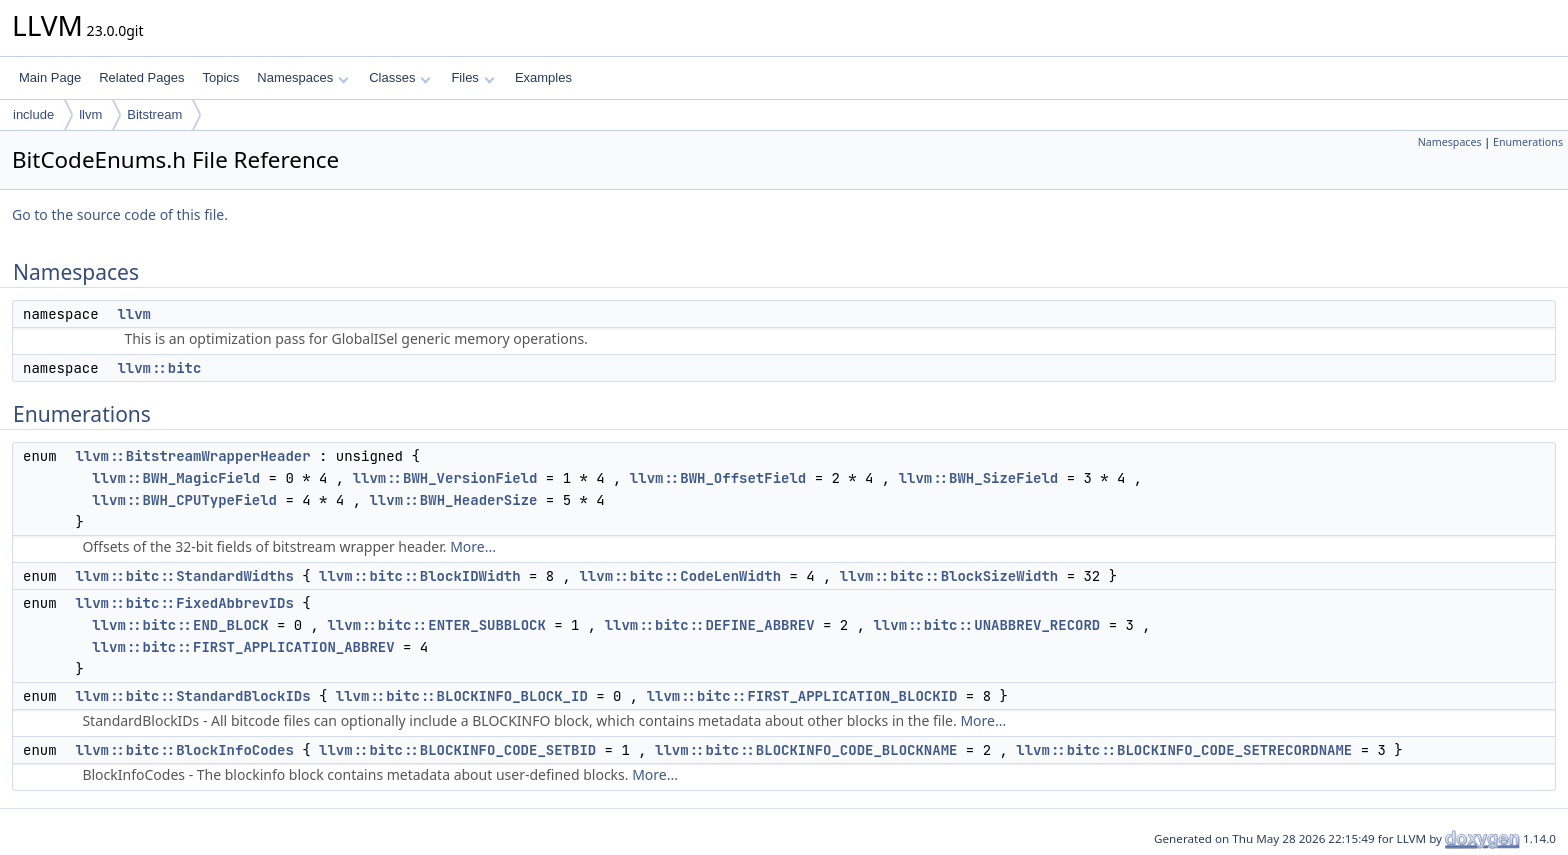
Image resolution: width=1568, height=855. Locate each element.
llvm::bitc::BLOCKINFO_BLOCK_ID (462, 696)
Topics (220, 77)
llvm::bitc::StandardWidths (184, 576)
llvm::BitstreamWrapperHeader (192, 456)
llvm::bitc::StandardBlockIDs (192, 696)
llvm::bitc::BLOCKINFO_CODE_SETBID (457, 750)
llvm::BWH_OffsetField (718, 478)
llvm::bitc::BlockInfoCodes (184, 750)
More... (473, 546)
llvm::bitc (159, 368)
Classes (400, 77)
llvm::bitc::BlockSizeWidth (949, 576)
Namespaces (302, 77)
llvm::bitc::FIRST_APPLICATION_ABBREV (243, 647)
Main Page (50, 77)
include (33, 114)
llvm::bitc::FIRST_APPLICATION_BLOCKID (802, 696)
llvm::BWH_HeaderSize (453, 500)
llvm (90, 114)
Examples (543, 77)
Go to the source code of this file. (120, 214)
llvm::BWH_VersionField (445, 478)
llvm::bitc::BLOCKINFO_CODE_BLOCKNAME (806, 750)
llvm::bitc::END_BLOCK (180, 625)
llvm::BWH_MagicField (176, 478)
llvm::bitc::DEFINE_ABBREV (710, 625)
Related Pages (141, 77)
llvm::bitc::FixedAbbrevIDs (184, 603)
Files (472, 77)
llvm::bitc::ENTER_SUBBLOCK (436, 625)
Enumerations (1528, 142)
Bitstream (154, 114)
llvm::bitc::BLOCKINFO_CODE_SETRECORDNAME (1184, 750)
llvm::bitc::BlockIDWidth (420, 576)
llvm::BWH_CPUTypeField (184, 500)
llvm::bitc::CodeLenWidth (680, 576)
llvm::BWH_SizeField (979, 478)
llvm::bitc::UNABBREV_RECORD (986, 625)
